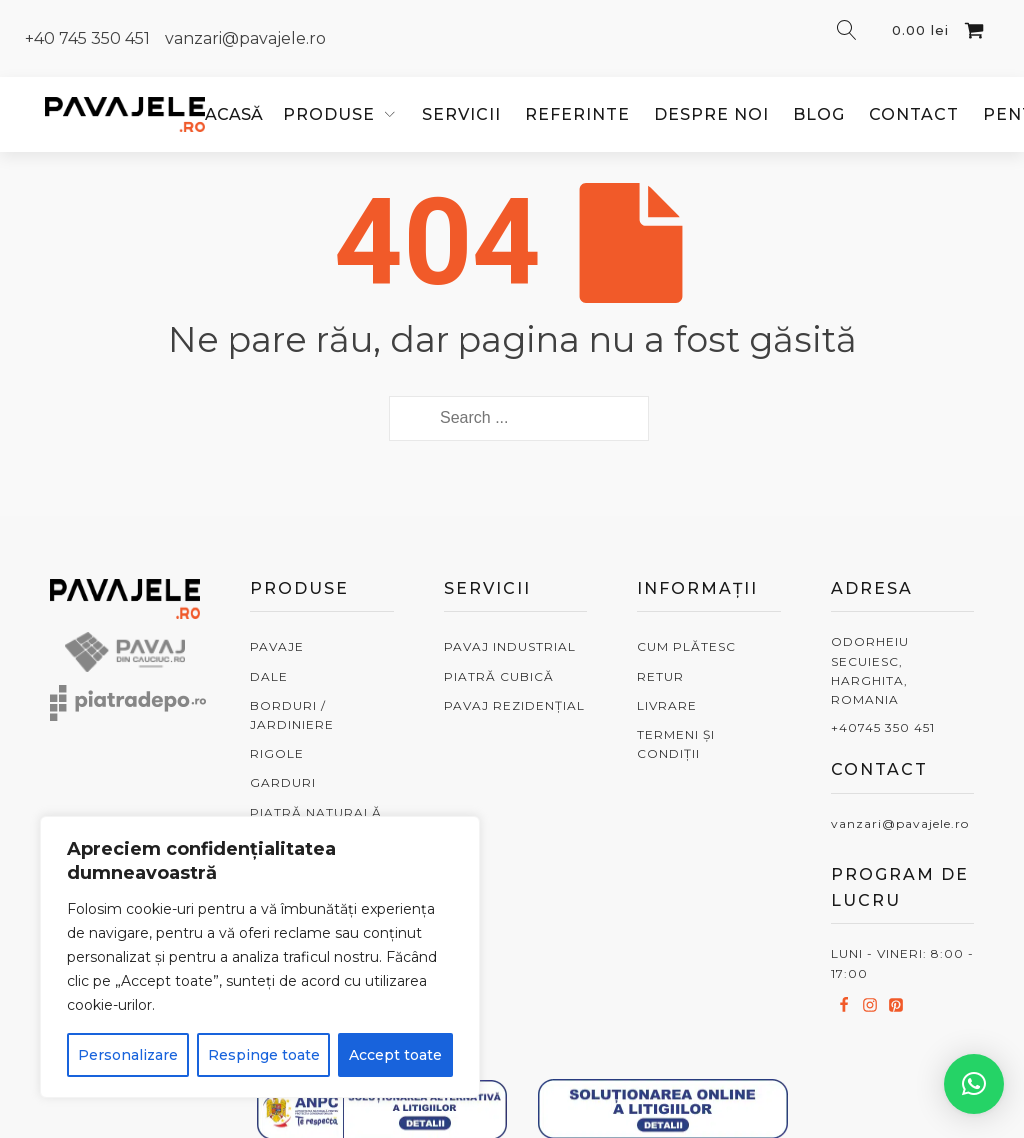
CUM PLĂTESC (686, 646)
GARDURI (283, 782)
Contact (914, 114)
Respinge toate (264, 1055)
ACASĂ (234, 114)
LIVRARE (667, 705)
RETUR (660, 676)
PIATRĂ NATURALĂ (316, 812)
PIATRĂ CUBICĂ (499, 676)
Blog (819, 114)
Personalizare (128, 1055)
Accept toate (395, 1055)
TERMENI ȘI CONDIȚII (676, 744)
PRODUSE (329, 114)
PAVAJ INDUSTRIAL (510, 646)
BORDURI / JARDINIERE (292, 715)
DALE (269, 676)
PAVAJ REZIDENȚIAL (514, 705)
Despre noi (711, 114)
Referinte (577, 114)
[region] (260, 957)
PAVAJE (277, 646)
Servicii (461, 114)
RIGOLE (277, 753)
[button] (974, 1084)
